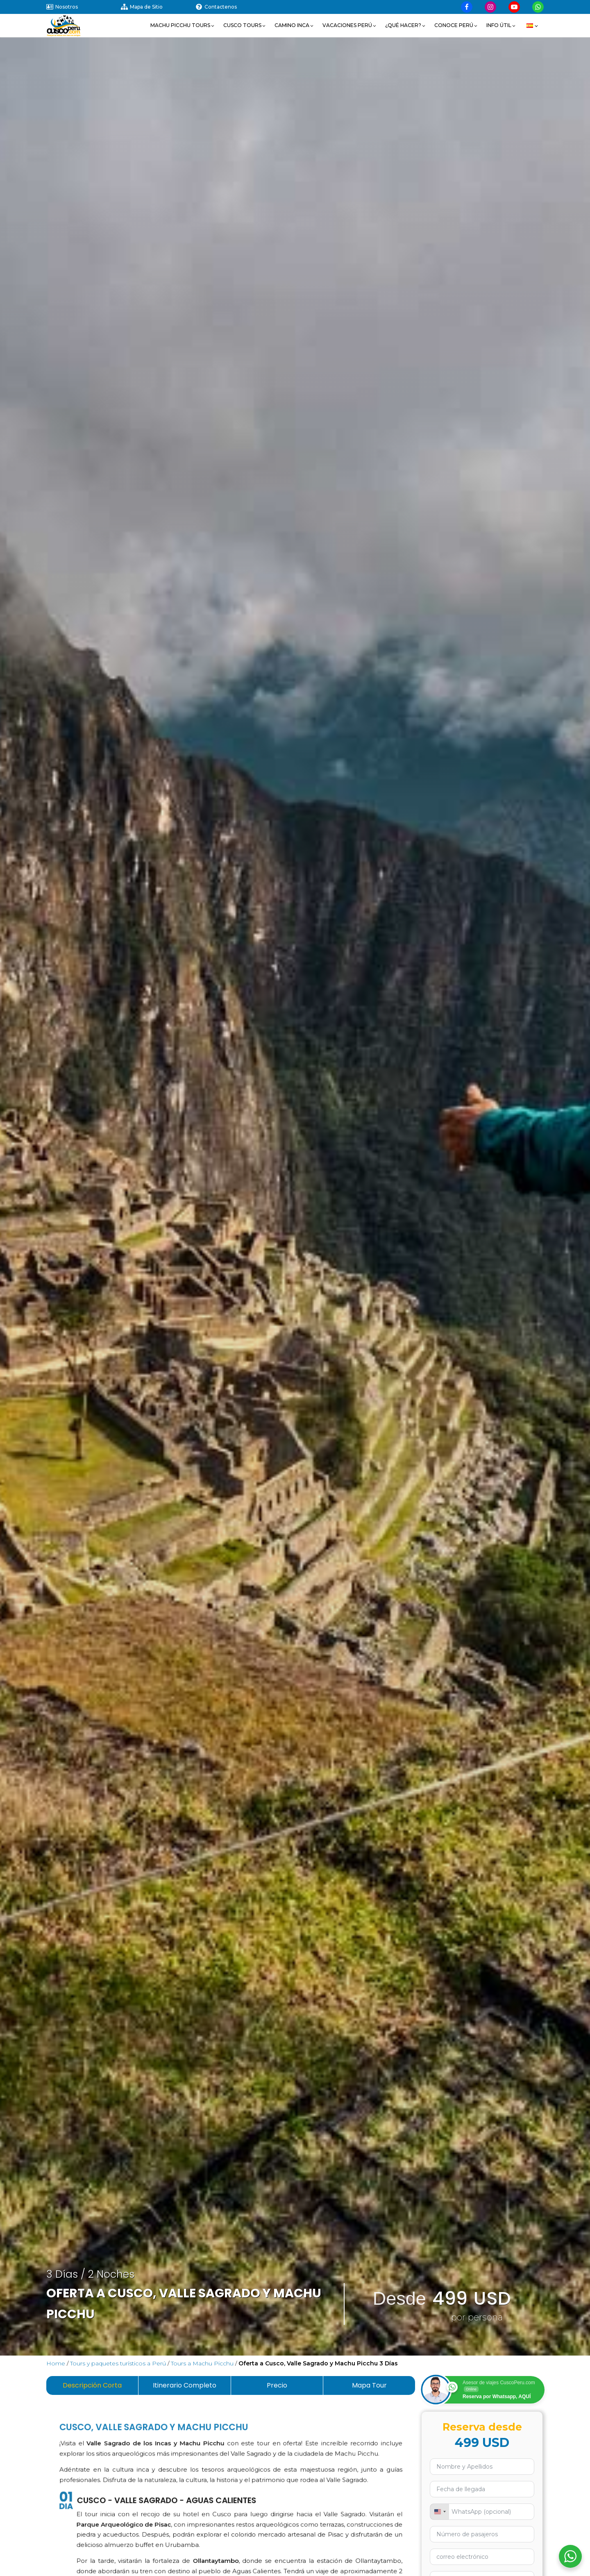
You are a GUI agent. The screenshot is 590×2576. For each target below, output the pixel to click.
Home (55, 2363)
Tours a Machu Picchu (202, 2363)
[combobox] (439, 2511)
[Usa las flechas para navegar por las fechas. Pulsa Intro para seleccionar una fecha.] (482, 2489)
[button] (182, 25)
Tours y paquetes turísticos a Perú (118, 2363)
